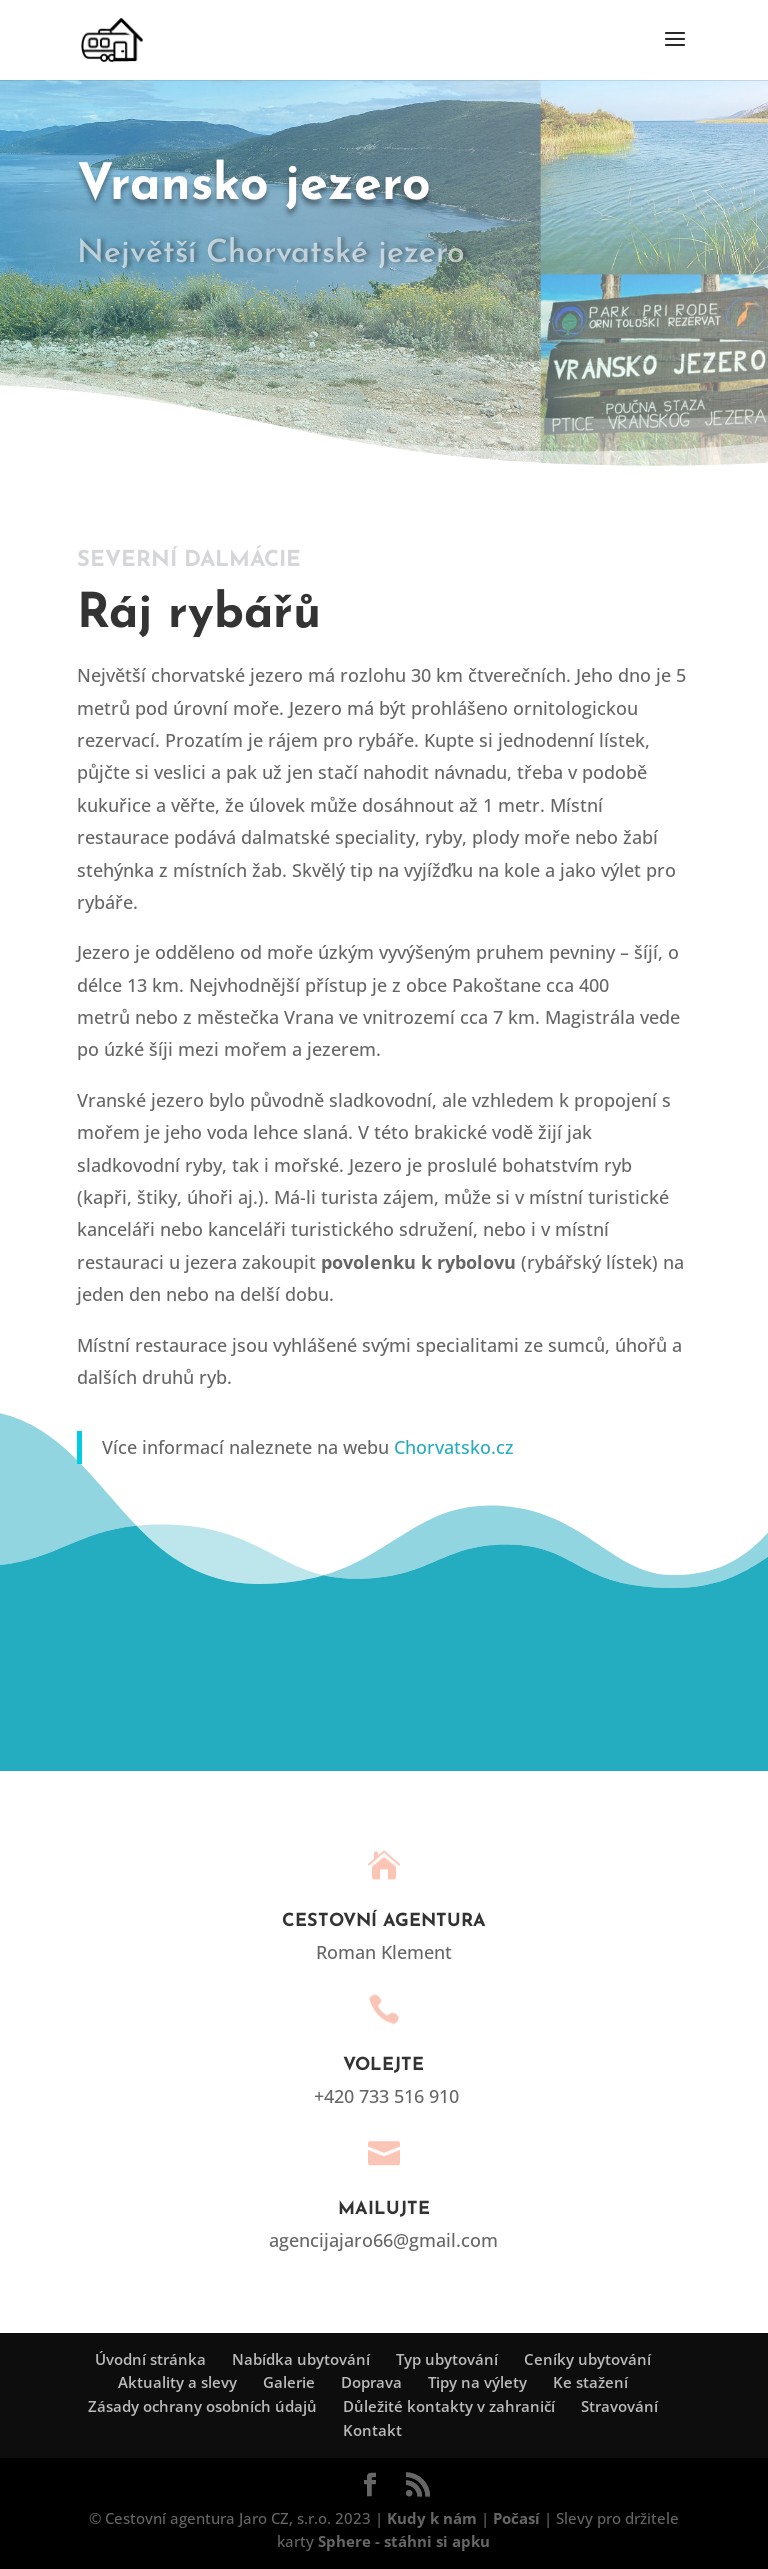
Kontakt (372, 2430)
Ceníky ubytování (587, 2359)
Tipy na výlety (477, 2382)
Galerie (289, 2382)
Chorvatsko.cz (454, 1447)
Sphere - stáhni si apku (404, 2541)
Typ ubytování (447, 2359)
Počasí (516, 2518)
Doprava (371, 2382)
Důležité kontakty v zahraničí (449, 2406)
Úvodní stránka (150, 2359)
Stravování (619, 2406)
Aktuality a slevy (177, 2382)
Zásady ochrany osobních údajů (202, 2406)
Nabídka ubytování (301, 2359)
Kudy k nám (432, 2518)
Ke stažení (590, 2382)
